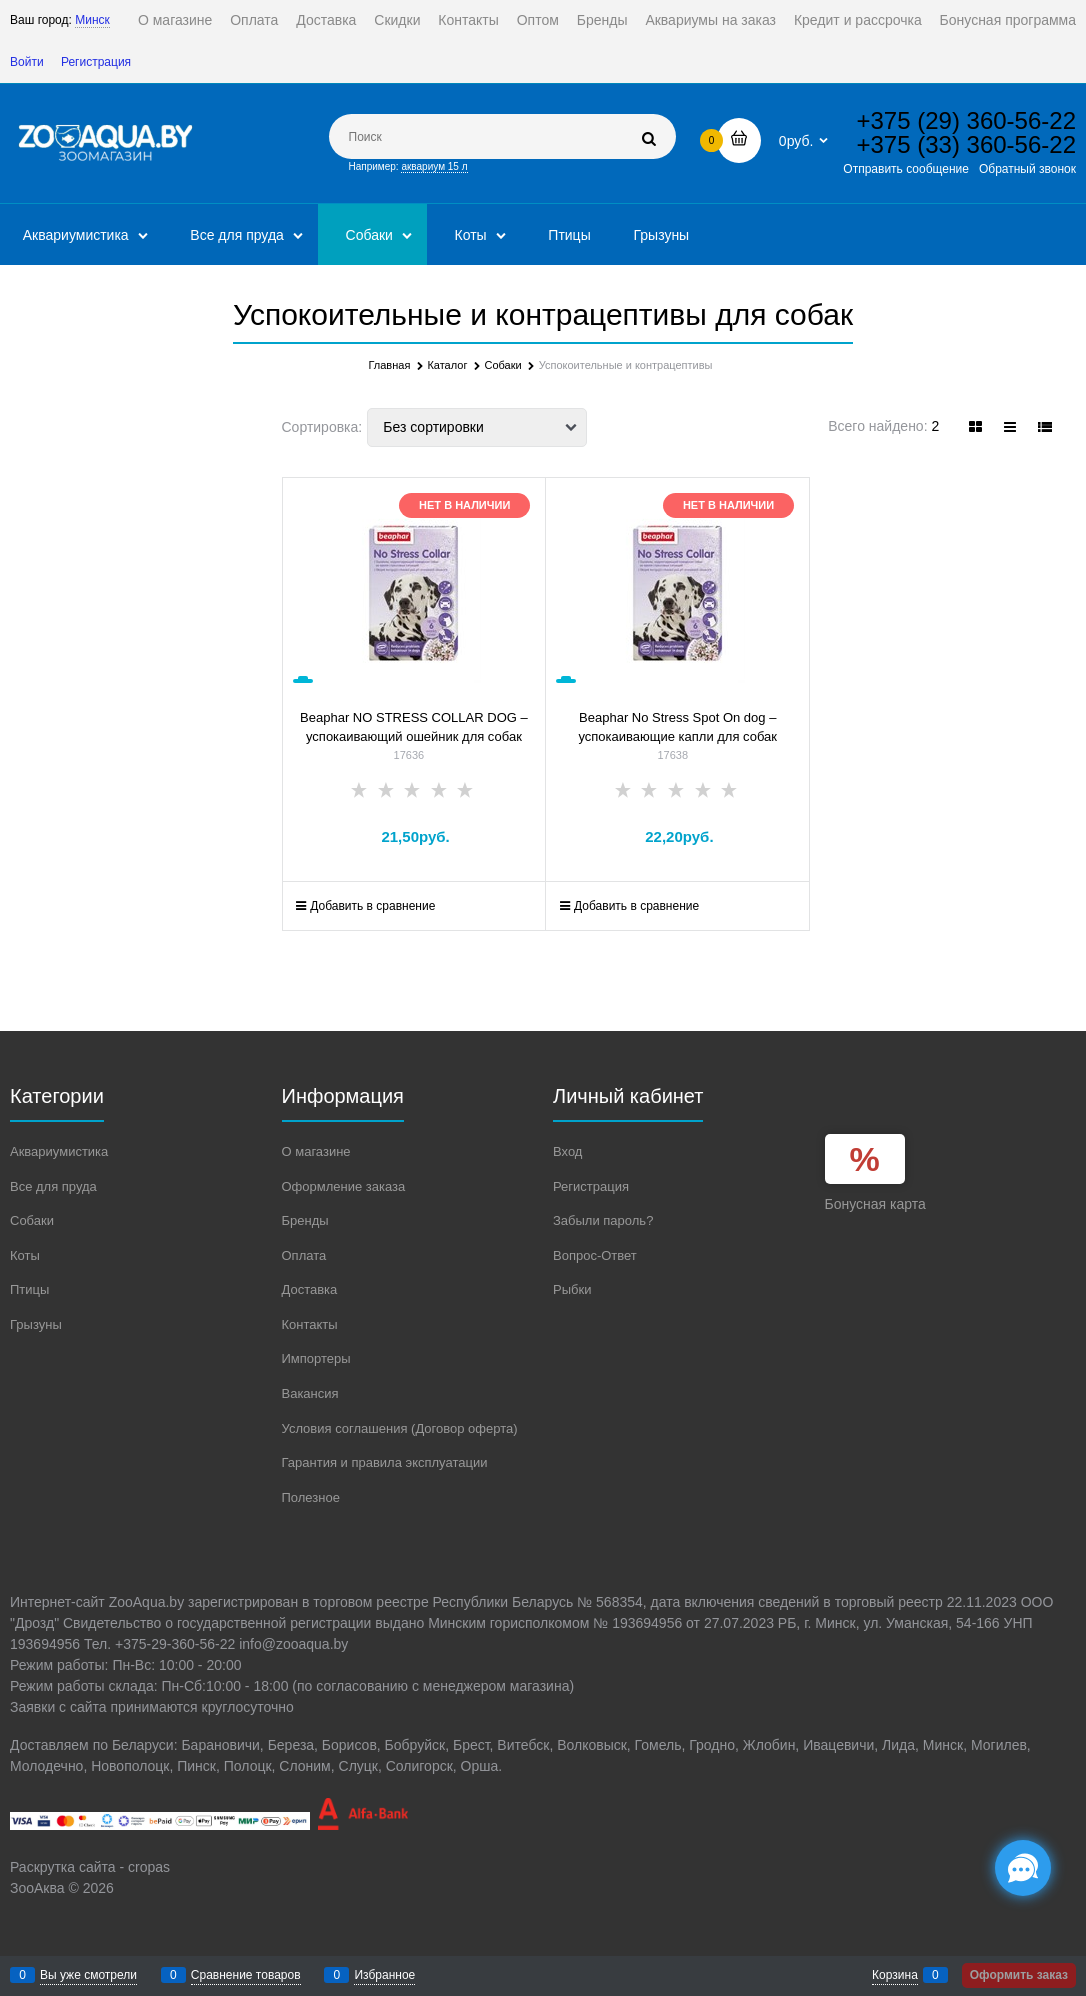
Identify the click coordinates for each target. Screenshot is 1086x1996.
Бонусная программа (1008, 20)
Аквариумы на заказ (710, 20)
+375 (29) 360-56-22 (967, 120)
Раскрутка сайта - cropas (90, 1867)
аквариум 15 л (434, 166)
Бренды (602, 20)
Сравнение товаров (246, 1975)
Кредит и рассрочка (858, 20)
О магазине (175, 20)
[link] (975, 427)
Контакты (468, 20)
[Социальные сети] (1023, 1868)
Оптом (538, 20)
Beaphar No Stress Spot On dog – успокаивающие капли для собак (677, 727)
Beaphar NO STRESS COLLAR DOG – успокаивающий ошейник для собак (414, 727)
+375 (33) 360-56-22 (967, 144)
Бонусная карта (875, 1204)
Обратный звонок (1027, 169)
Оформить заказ (1019, 1975)
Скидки (397, 20)
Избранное (384, 1975)
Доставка (326, 20)
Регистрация (96, 62)
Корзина (895, 1975)
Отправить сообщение (906, 169)
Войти (27, 62)
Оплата (254, 20)
